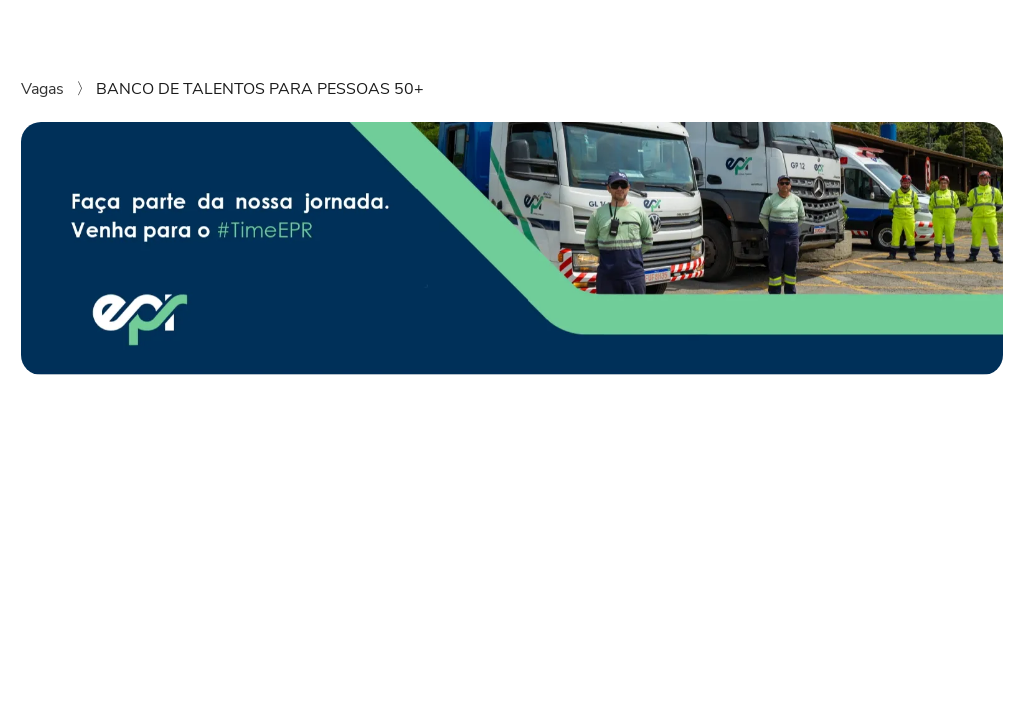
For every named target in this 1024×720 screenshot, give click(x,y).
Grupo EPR (689, 28)
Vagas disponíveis (564, 28)
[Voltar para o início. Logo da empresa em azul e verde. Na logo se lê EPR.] (54, 28)
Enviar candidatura (834, 446)
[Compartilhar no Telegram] (147, 549)
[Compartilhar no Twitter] (118, 549)
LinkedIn (966, 28)
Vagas (44, 89)
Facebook (880, 28)
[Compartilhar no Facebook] (89, 549)
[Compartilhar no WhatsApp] (30, 549)
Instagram (787, 28)
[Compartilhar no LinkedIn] (60, 549)
